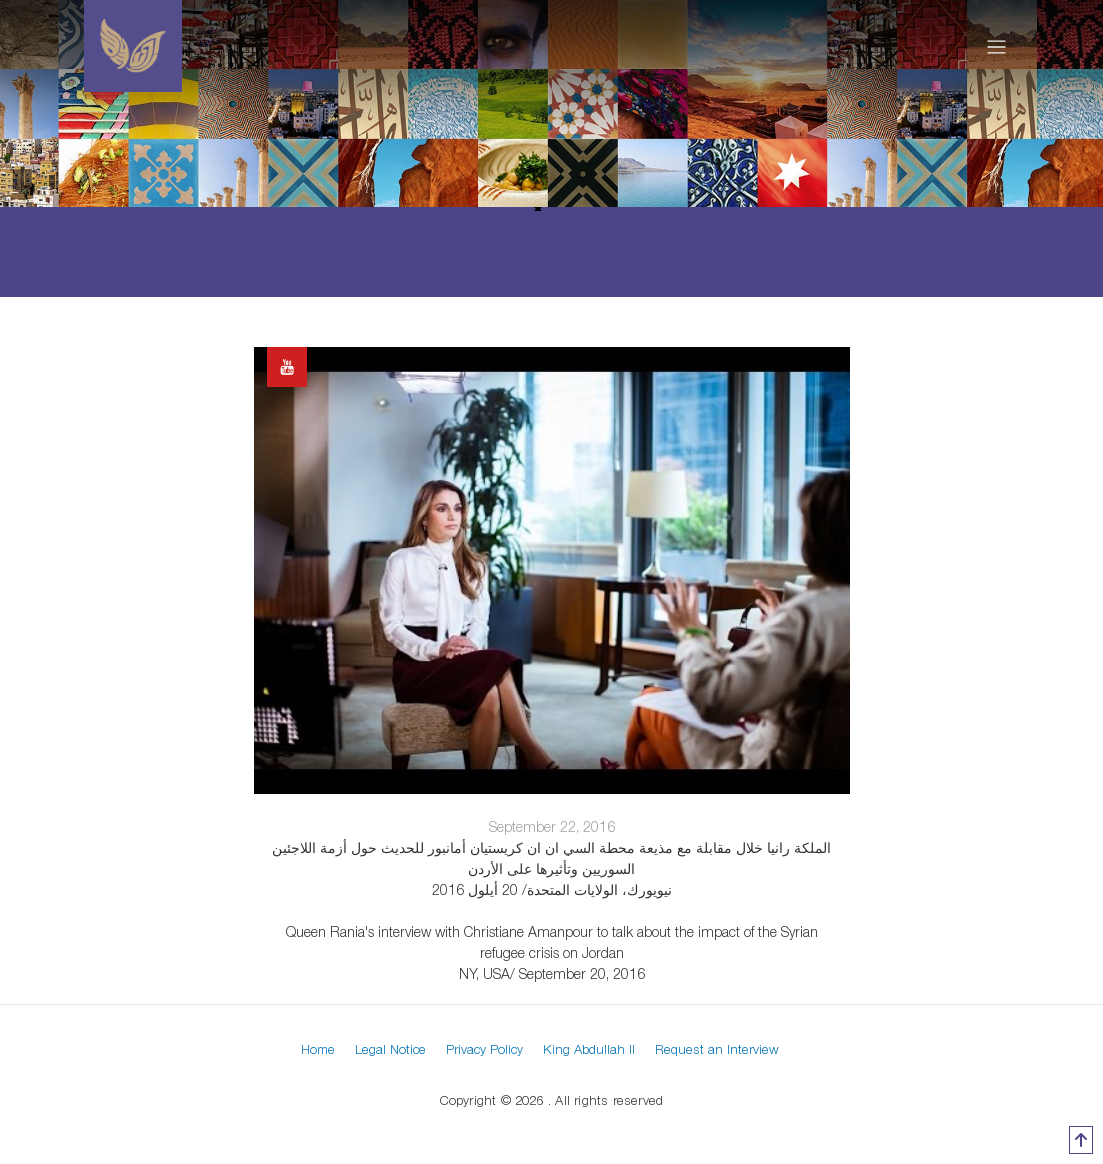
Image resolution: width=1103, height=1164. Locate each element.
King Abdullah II (589, 1049)
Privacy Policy (484, 1049)
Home (318, 1049)
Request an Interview (717, 1049)
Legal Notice (390, 1049)
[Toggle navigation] (996, 46)
